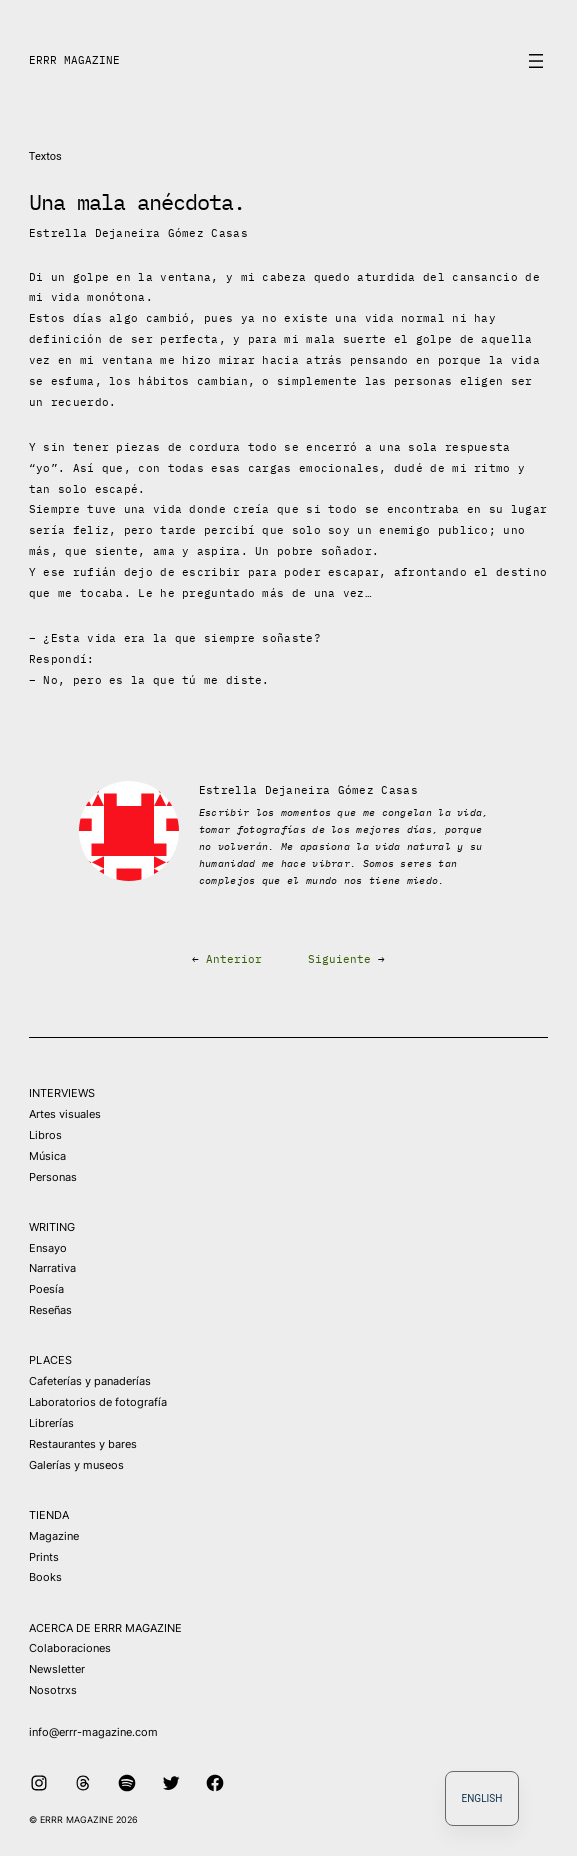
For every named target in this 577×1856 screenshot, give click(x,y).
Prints (44, 1557)
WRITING (52, 1227)
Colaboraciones (70, 1648)
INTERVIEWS (62, 1093)
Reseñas (50, 1310)
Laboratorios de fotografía (98, 1402)
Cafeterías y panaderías (90, 1381)
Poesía (46, 1289)
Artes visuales (65, 1114)
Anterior (234, 959)
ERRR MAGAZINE (74, 60)
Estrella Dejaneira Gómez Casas (138, 233)
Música (47, 1156)
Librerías (51, 1423)
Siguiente (339, 959)
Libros (45, 1135)
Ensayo (48, 1248)
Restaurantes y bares (83, 1444)
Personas (53, 1177)
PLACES (50, 1360)
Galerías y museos (76, 1465)
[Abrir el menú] (536, 61)
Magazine (54, 1536)
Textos (45, 156)
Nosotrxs (53, 1690)
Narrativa (52, 1268)
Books (45, 1577)
